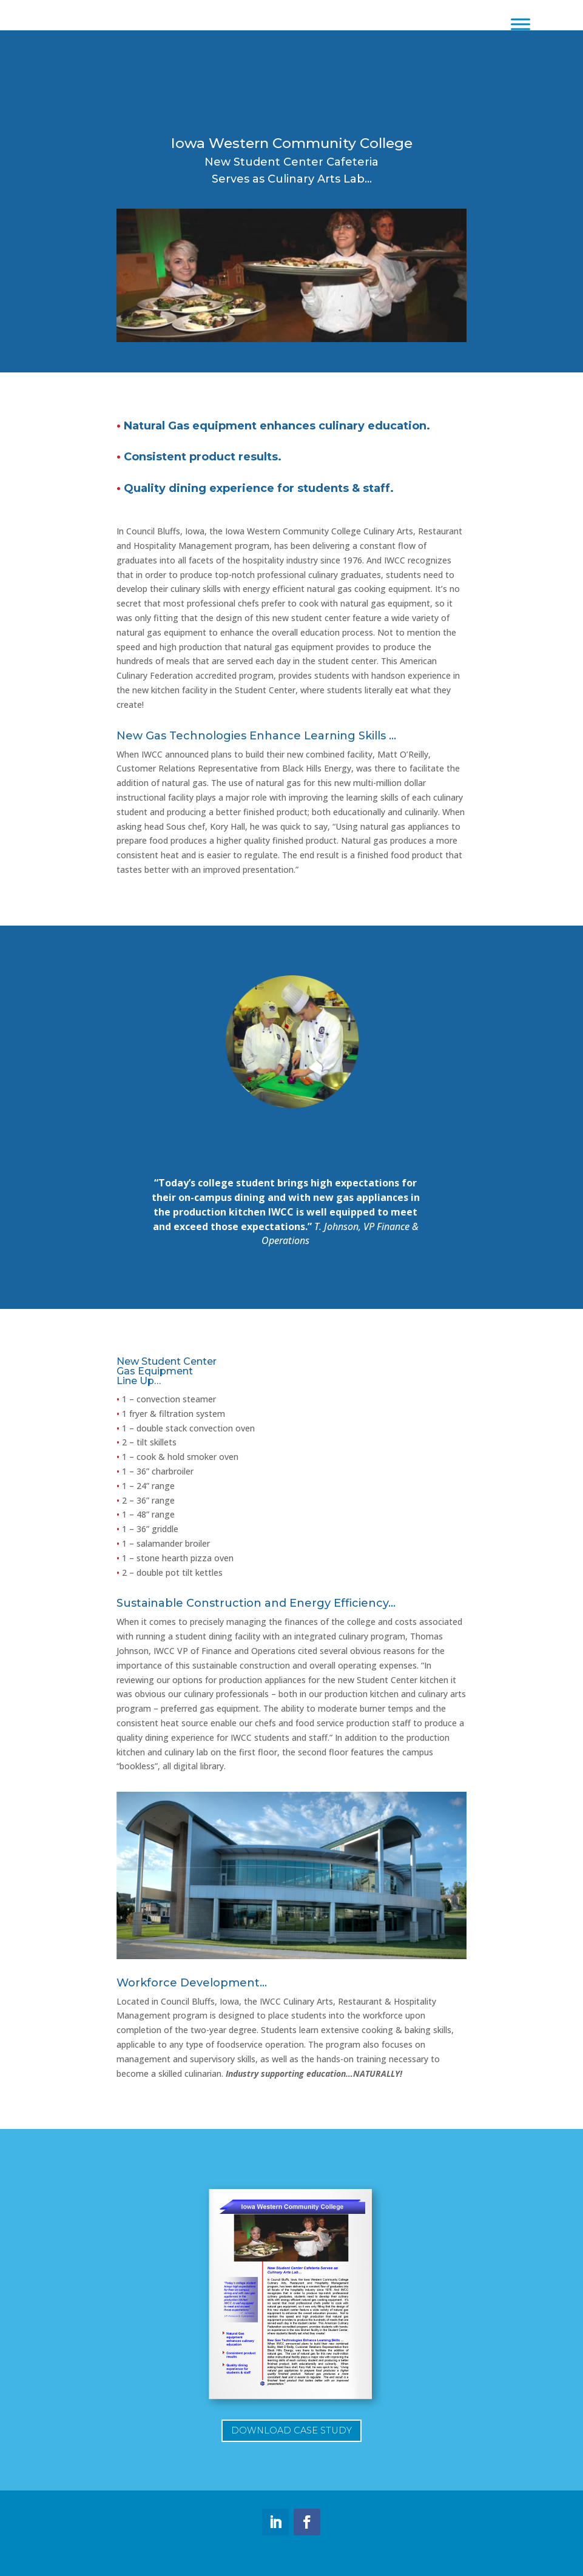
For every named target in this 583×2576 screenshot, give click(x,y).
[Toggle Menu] (520, 24)
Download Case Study (291, 2430)
